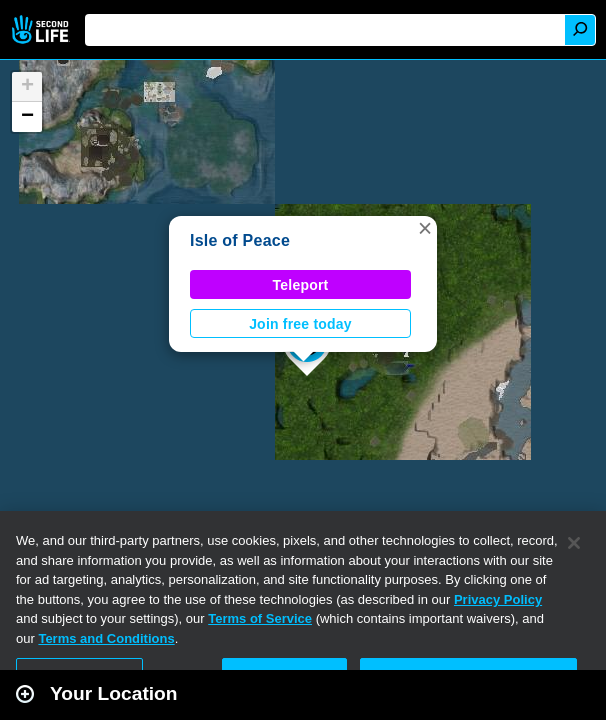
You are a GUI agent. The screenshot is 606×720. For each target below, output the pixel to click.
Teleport (301, 285)
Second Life (42, 29)
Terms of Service (260, 618)
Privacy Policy (498, 599)
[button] (425, 228)
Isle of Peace (240, 240)
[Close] (574, 543)
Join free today (300, 324)
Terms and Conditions (106, 638)
